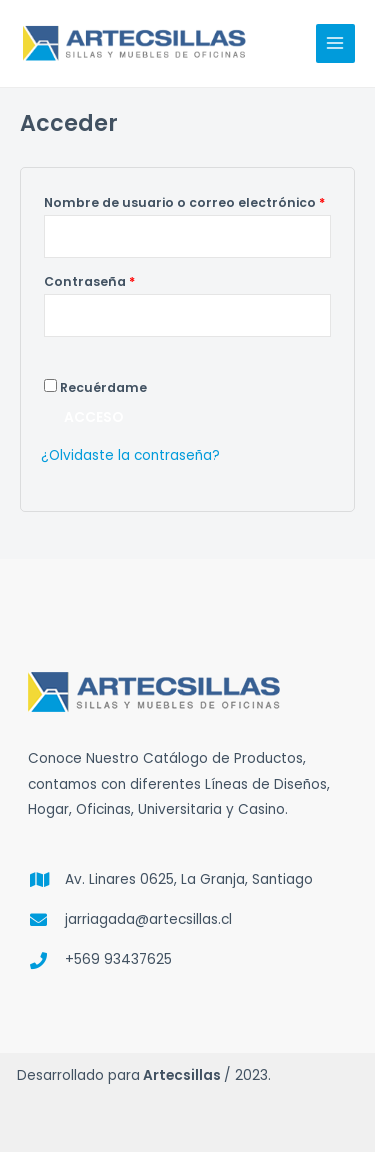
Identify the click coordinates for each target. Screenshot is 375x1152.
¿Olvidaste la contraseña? (130, 455)
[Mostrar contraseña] (64, 354)
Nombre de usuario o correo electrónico (187, 201)
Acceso (93, 417)
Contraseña (127, 280)
